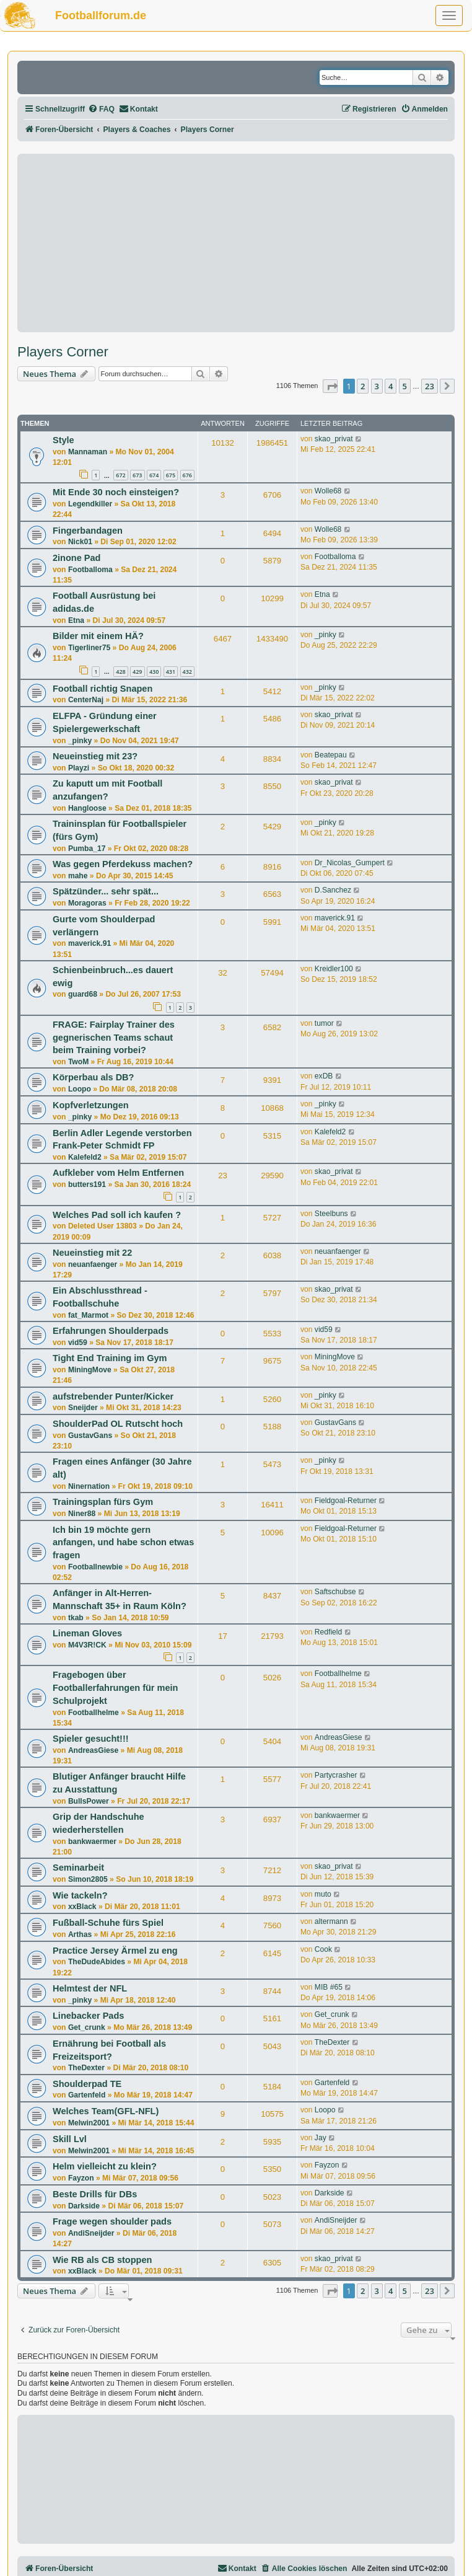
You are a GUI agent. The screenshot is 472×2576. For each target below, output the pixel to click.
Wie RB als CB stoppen (102, 2260)
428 (120, 672)
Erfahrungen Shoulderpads (110, 1331)
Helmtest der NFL (90, 1988)
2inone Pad (76, 558)
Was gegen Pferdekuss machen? (123, 864)
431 (170, 672)
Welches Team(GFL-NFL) (106, 2111)
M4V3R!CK (87, 1645)
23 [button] (429, 386)
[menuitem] (101, 109)
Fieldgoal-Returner (346, 1500)
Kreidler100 (334, 968)
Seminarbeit (78, 1867)
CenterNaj (85, 699)
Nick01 (80, 541)
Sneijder (83, 1407)
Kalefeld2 (85, 1157)
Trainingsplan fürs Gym (103, 1502)
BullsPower (88, 1801)
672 (120, 475)
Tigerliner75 (89, 647)
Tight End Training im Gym (110, 1358)
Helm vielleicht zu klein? (105, 2166)
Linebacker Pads (88, 2016)
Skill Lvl (70, 2139)
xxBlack (82, 1906)
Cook (323, 1949)
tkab (76, 1617)
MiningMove (89, 1369)
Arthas (80, 1934)
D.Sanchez (333, 890)
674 (154, 475)
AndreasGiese (93, 1750)
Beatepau (331, 755)
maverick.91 (89, 943)
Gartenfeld (86, 2095)
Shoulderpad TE (87, 2084)
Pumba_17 (87, 848)
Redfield (328, 1632)
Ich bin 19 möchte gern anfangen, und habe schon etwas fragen (123, 1542)
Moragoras (87, 903)
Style (63, 440)
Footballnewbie (95, 1567)
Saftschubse (335, 1591)
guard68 (82, 994)
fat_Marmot (88, 1315)
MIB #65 (329, 1987)
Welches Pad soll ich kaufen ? (117, 1215)
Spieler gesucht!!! (91, 1739)
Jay (320, 2137)
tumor (324, 1023)
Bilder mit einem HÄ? (98, 636)
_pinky (325, 634)
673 (137, 475)
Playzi (78, 768)
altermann (331, 1921)
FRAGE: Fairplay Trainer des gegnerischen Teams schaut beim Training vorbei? (114, 1037)
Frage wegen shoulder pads (112, 2221)
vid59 (77, 1342)
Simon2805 (88, 1879)
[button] (330, 386)
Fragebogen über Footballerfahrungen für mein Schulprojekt (115, 1687)
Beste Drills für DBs (95, 2194)
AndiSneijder (91, 2233)
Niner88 (81, 1513)
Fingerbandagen (88, 531)
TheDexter (86, 2067)
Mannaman (87, 452)
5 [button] (405, 386)
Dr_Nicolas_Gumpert (350, 862)
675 (170, 475)
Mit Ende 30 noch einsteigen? (116, 492)
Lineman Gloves (87, 1633)
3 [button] (377, 386)
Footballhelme (93, 1712)
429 (137, 672)
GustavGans (90, 1435)
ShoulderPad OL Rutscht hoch (118, 1424)
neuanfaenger (92, 1264)
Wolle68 (328, 491)
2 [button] (363, 386)
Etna (76, 620)
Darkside (84, 2206)
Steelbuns (331, 1213)
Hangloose (87, 808)
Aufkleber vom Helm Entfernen (118, 1173)
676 (187, 475)
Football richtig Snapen (102, 689)
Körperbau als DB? (93, 1077)
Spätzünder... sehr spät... (106, 891)
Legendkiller (90, 504)
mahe (78, 875)
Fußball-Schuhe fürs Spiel (108, 1923)
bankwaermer (92, 1841)
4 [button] (390, 386)
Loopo (79, 1089)
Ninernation (89, 1486)
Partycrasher (336, 1775)
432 (187, 672)
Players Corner (62, 352)
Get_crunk (86, 2027)
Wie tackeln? (80, 1895)
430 (154, 672)
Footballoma (90, 569)
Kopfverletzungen (91, 1105)
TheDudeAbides (96, 1961)
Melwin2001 (89, 2123)
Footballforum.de (100, 15)
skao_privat (334, 438)
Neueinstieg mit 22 (92, 1253)
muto (323, 1894)
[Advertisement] (236, 243)
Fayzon (81, 2178)
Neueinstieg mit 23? (95, 756)
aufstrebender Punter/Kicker (113, 1396)
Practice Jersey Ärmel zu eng (115, 1951)
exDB (324, 1076)
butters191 (87, 1184)
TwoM (78, 1061)
